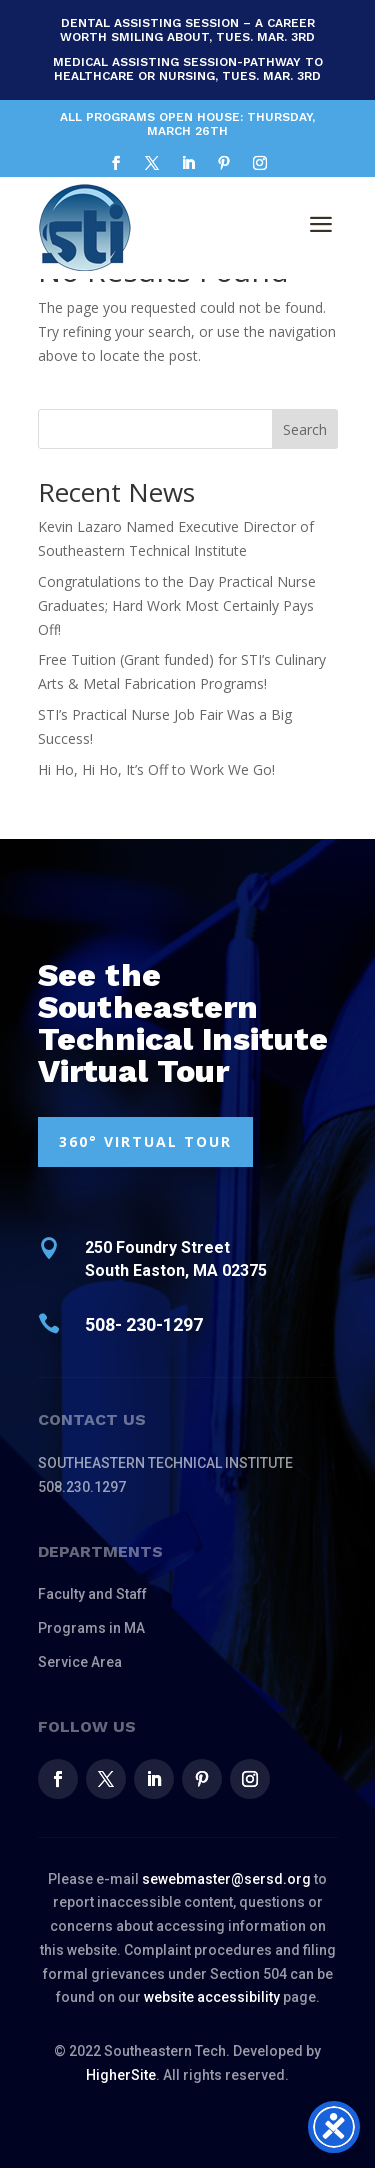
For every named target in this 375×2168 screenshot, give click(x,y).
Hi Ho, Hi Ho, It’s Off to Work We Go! (156, 769)
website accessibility (212, 1997)
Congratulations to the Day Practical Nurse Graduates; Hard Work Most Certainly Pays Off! (177, 605)
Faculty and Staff (92, 1594)
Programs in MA (91, 1628)
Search (305, 429)
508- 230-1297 (144, 1324)
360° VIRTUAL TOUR (145, 1141)
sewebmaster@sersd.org (226, 1879)
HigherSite (121, 2075)
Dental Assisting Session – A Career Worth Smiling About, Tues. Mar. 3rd (187, 30)
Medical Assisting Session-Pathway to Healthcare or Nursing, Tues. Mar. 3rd (188, 69)
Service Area (80, 1662)
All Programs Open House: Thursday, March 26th (187, 124)
